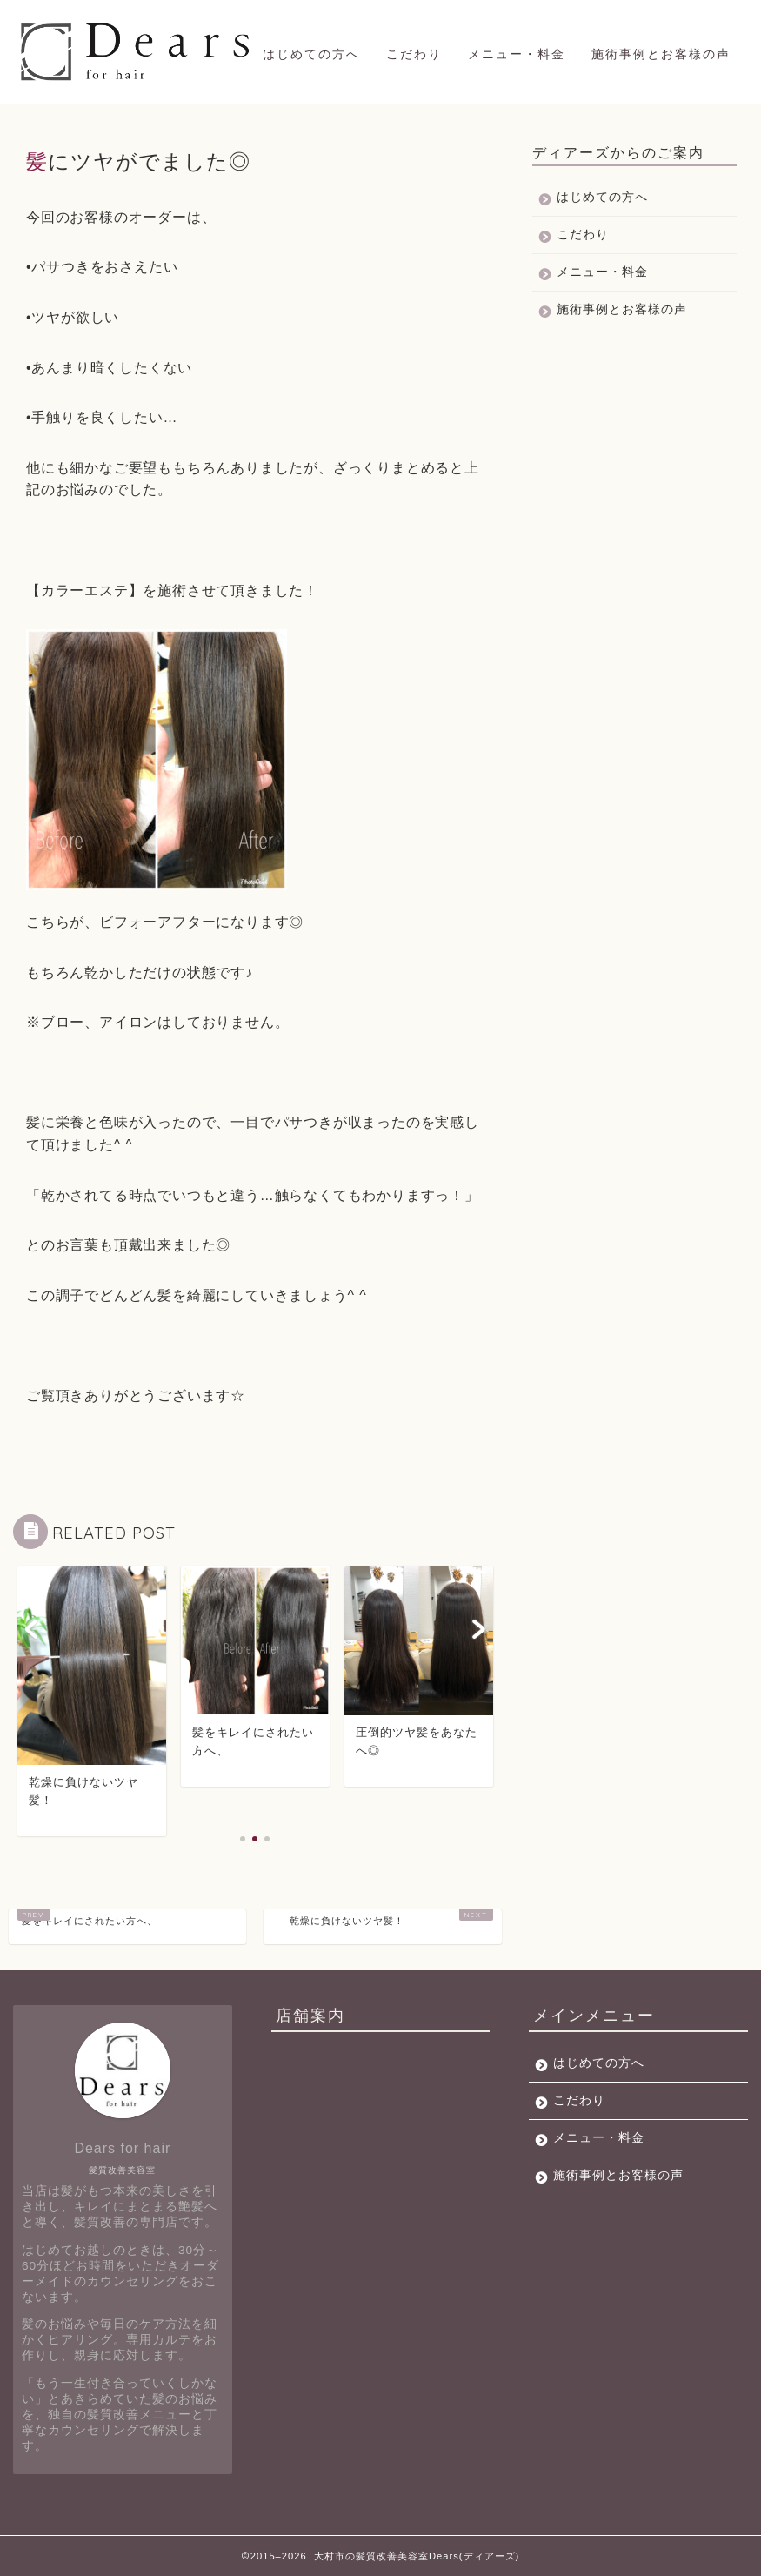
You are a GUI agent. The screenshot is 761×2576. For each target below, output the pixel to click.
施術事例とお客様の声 (661, 54)
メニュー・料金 (516, 54)
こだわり (414, 54)
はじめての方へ (311, 54)
